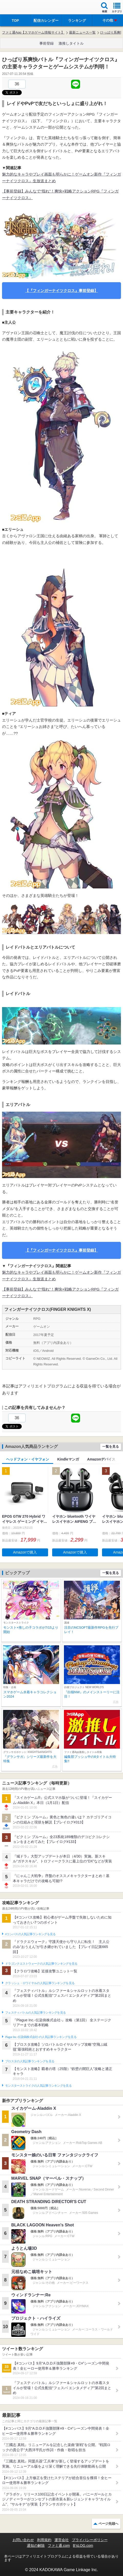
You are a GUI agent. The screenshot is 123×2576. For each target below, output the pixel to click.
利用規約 (44, 2540)
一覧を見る (110, 1446)
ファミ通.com (59, 2545)
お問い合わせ (23, 2540)
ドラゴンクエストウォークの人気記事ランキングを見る (41, 1963)
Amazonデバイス (101, 1459)
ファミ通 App (19, 8)
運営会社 (61, 2540)
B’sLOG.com (83, 2545)
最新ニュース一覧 (82, 32)
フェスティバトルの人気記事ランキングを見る (35, 2012)
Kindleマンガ (68, 1459)
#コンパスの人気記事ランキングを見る (30, 1934)
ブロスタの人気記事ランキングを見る (29, 2061)
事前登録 (46, 43)
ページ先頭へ (108, 2524)
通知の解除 (36, 2545)
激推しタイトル (71, 43)
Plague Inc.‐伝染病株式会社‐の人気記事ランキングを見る (40, 2037)
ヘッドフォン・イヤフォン (27, 1459)
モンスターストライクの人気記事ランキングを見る (38, 2085)
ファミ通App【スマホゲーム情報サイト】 (33, 32)
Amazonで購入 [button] (25, 1552)
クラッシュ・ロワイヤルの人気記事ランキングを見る (39, 1983)
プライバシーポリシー (90, 2540)
